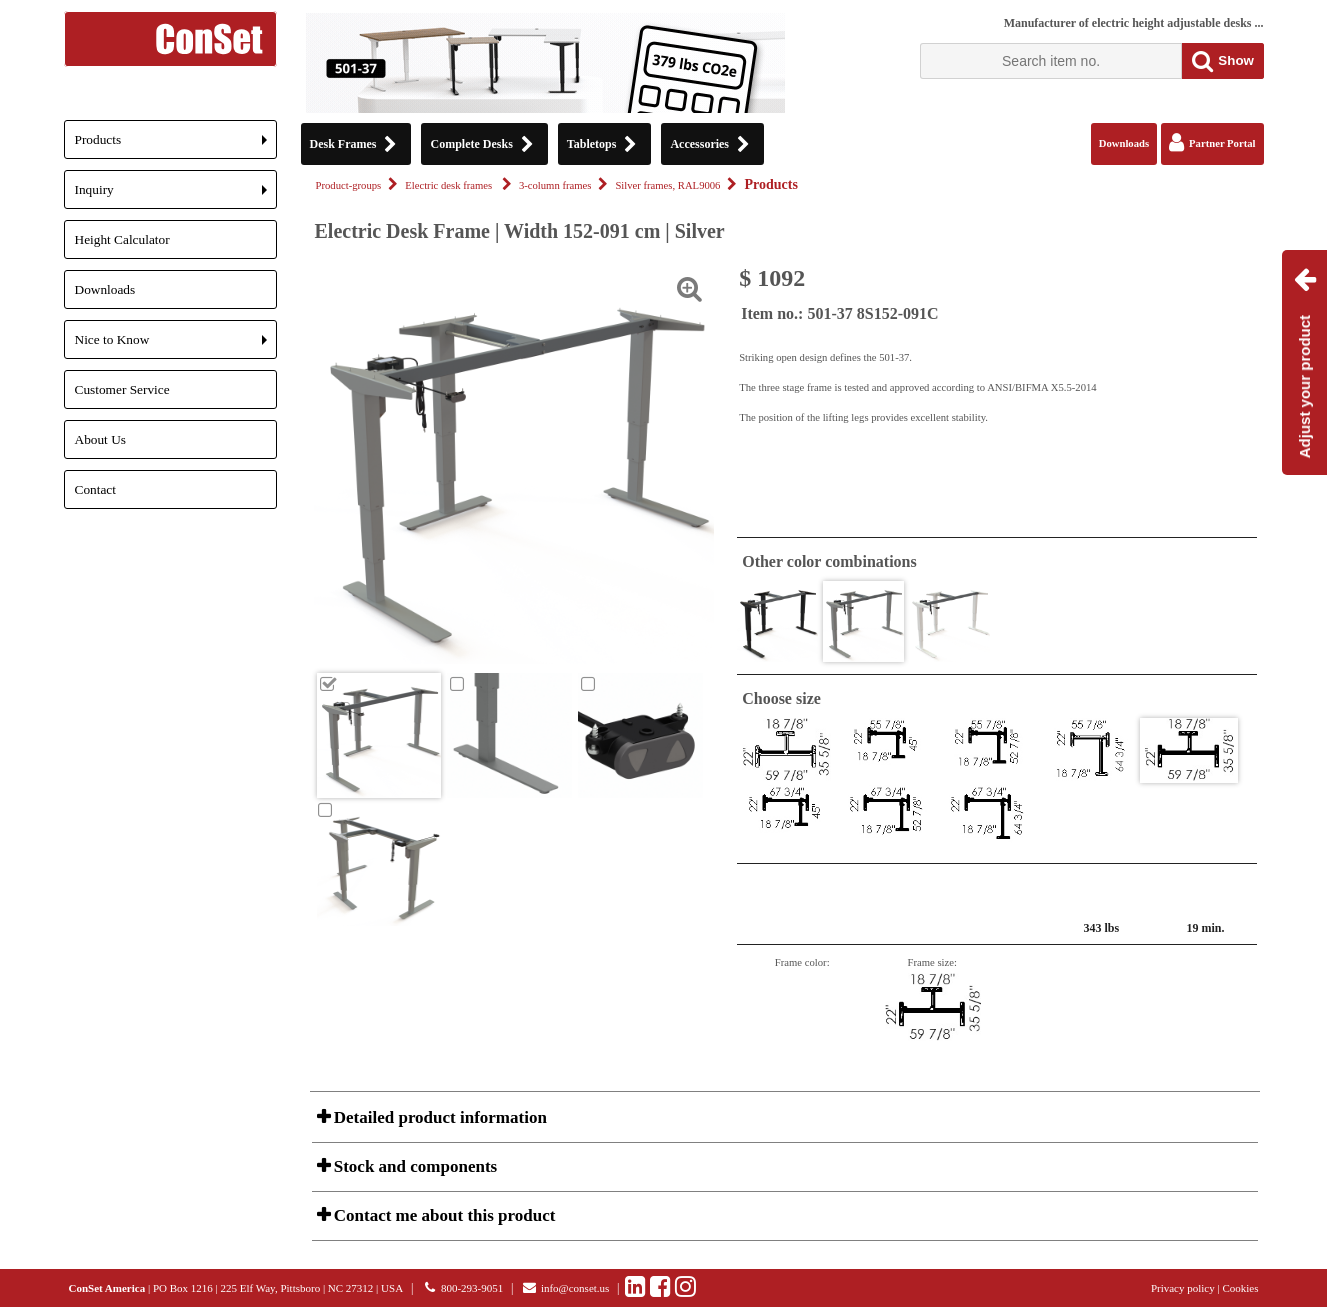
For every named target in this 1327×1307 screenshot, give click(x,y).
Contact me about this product (443, 1215)
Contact (95, 489)
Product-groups (349, 185)
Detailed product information (438, 1117)
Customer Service (122, 389)
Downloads (105, 289)
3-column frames (555, 185)
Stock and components (414, 1166)
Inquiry (176, 195)
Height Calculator (122, 239)
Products (176, 145)
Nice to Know (176, 345)
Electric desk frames (450, 185)
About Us (100, 439)
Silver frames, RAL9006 (667, 185)
